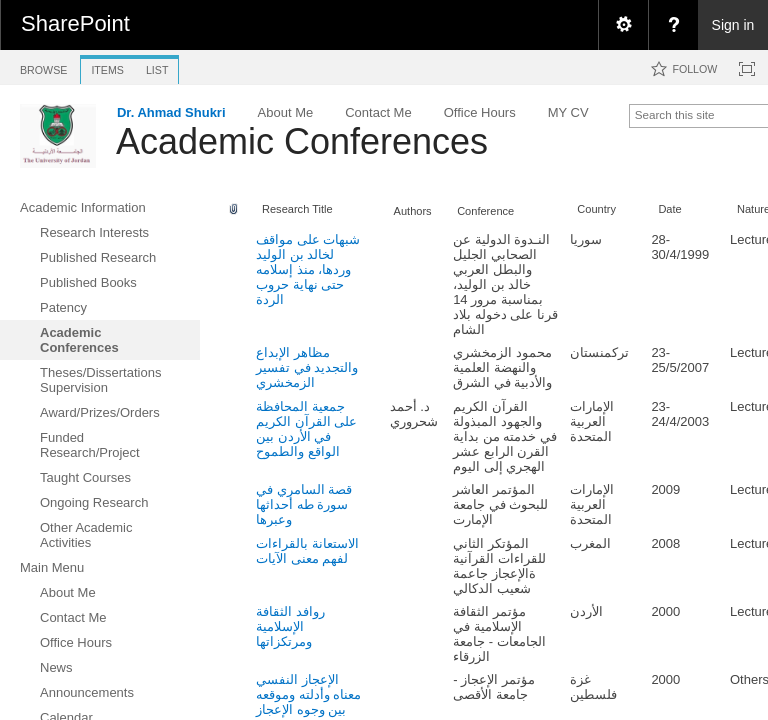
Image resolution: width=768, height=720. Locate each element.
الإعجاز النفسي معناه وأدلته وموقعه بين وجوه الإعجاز (308, 694)
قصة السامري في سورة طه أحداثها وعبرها (304, 504)
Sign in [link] (733, 25)
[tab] (43, 66)
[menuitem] (623, 25)
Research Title (297, 209)
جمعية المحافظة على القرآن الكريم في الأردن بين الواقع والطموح (306, 429)
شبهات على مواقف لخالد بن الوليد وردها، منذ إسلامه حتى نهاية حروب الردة (308, 269)
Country (596, 209)
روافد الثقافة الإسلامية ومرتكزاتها (290, 626)
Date (669, 209)
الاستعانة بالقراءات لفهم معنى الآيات (307, 551)
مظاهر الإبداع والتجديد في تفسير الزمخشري (307, 367)
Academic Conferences (302, 141)
